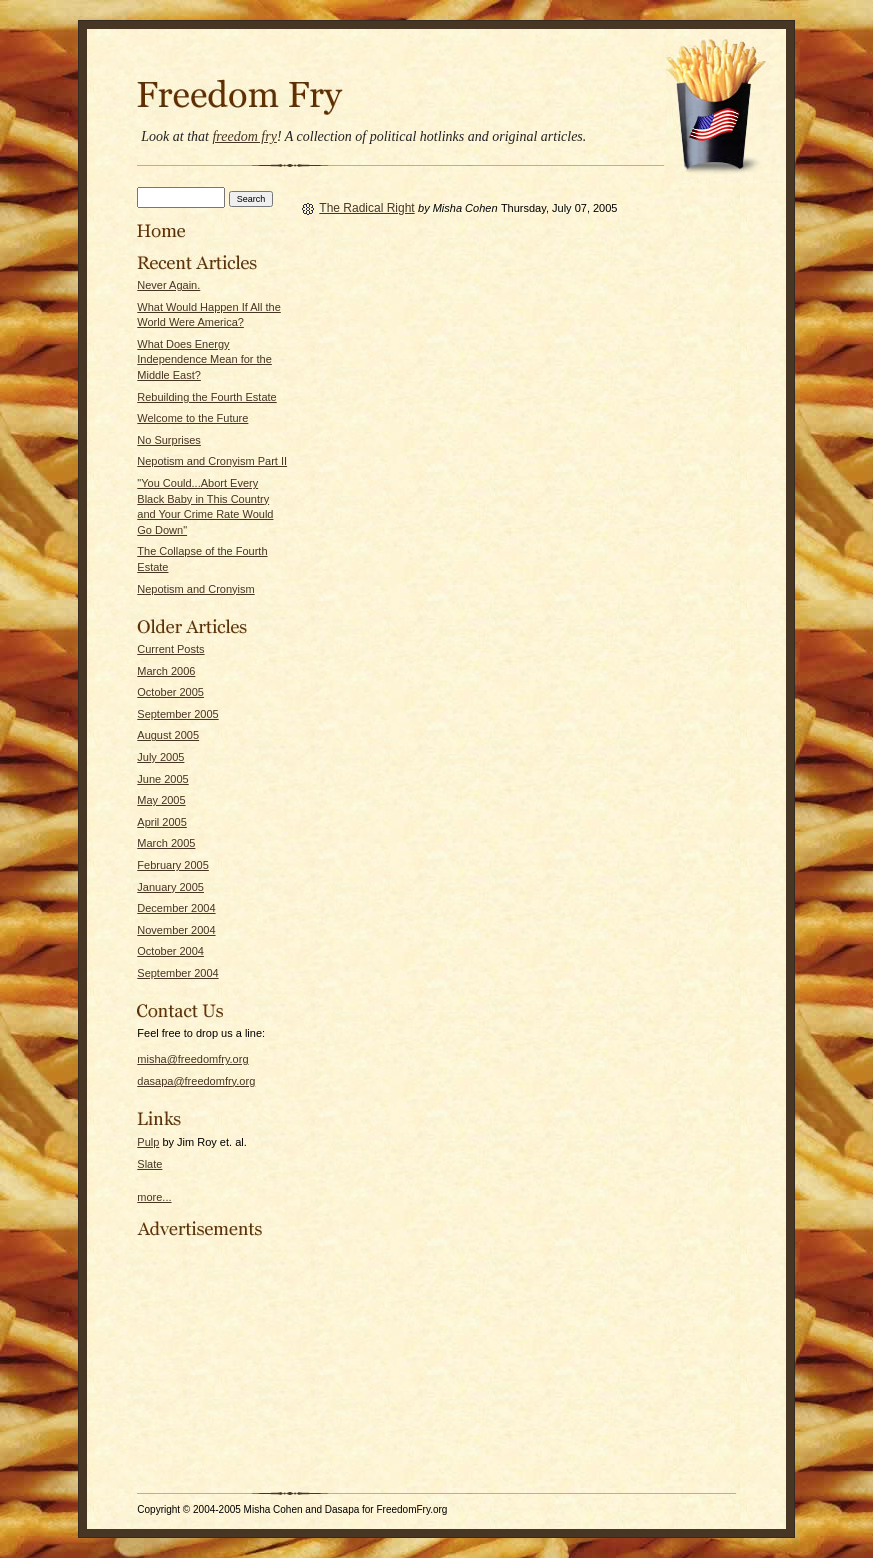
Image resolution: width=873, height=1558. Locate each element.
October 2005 (170, 692)
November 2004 (176, 930)
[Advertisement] (197, 1364)
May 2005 (161, 800)
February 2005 (173, 865)
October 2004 (170, 951)
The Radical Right (366, 208)
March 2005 (166, 843)
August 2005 (168, 735)
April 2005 (162, 822)
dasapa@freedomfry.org (196, 1081)
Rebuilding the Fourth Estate (206, 397)
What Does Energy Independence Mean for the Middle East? (204, 359)
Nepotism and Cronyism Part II (212, 461)
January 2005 (170, 887)
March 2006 (166, 671)
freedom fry (244, 136)
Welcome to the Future (192, 418)
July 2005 (160, 757)
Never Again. (168, 285)
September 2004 (177, 973)
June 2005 (162, 779)
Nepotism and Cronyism (195, 589)
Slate (149, 1164)
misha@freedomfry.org (192, 1059)
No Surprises (169, 440)
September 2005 (177, 714)
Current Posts (170, 649)
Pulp (148, 1142)
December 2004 (176, 908)
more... (154, 1197)
